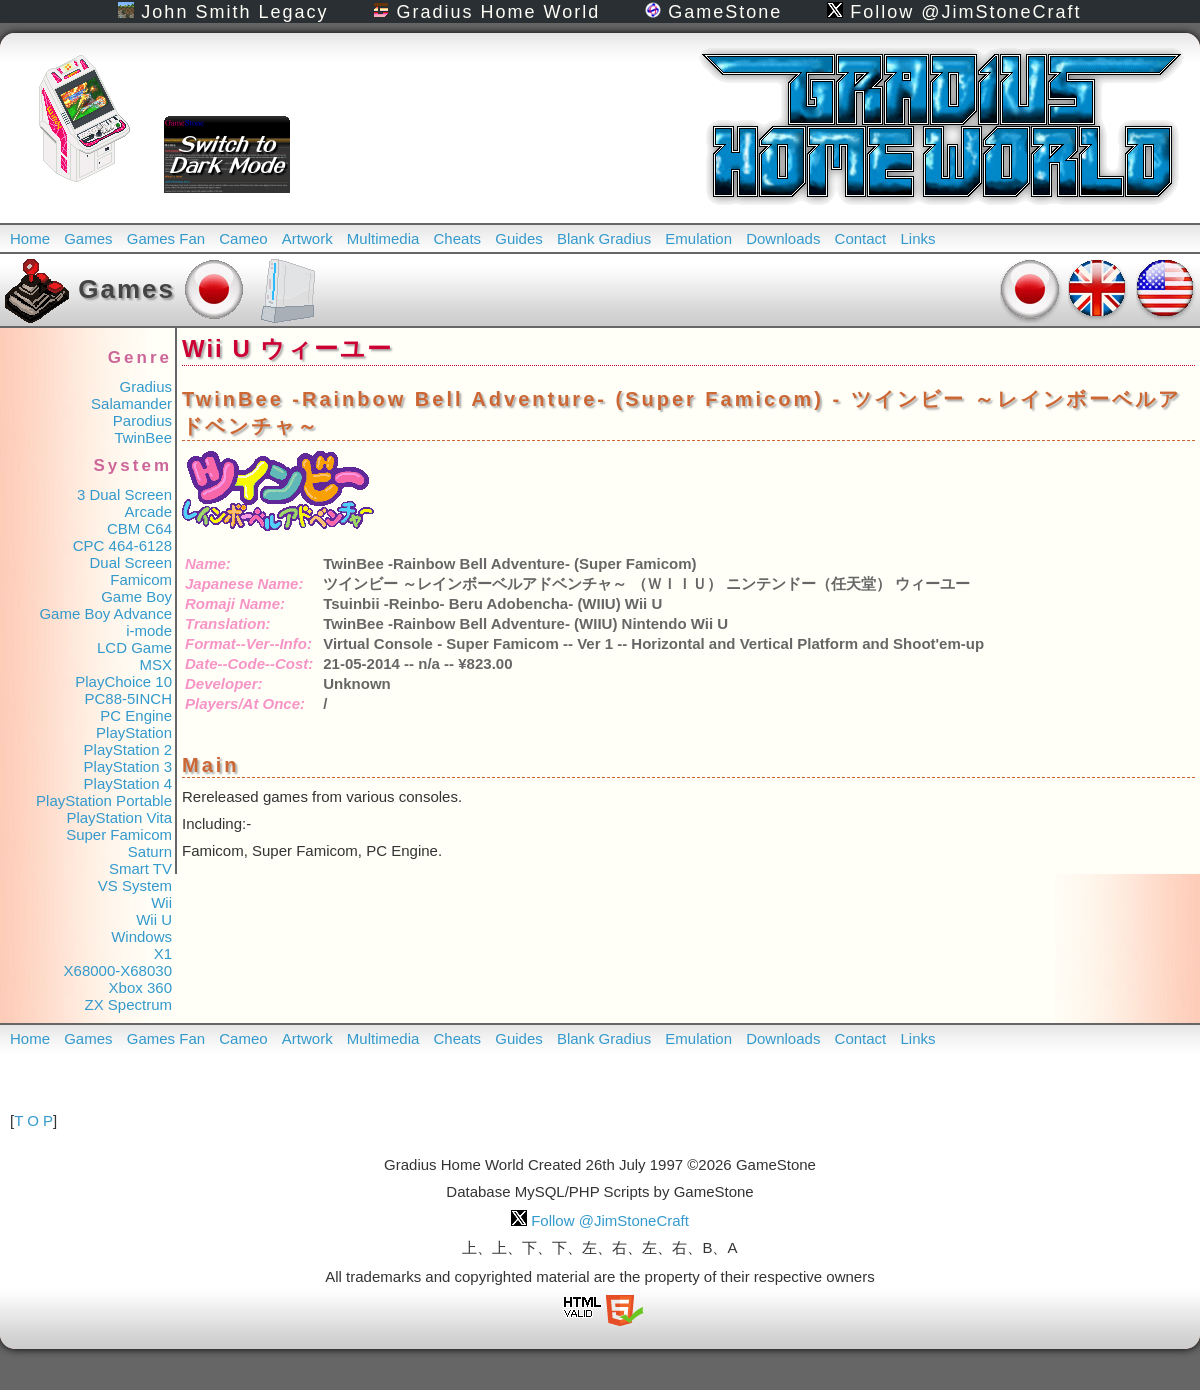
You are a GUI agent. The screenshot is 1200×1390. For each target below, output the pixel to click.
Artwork (307, 238)
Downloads (783, 238)
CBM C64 (139, 528)
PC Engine (136, 715)
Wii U (154, 919)
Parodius (142, 420)
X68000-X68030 (118, 970)
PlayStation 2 (128, 749)
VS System (135, 885)
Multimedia (383, 238)
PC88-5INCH (128, 698)
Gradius (145, 386)
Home (30, 238)
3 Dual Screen (124, 494)
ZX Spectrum (128, 1004)
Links (917, 238)
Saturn (150, 851)
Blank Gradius (604, 238)
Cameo (243, 238)
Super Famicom (119, 834)
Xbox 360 (140, 987)
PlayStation (134, 732)
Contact (861, 238)
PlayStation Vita (119, 817)
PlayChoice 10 (123, 681)
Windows (141, 936)
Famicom (141, 579)
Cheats (458, 238)
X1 (163, 953)
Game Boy (136, 596)
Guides (519, 238)
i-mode (149, 630)
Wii (161, 902)
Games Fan (166, 238)
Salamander (131, 403)
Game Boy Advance (105, 613)
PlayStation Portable (104, 800)
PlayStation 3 (128, 766)
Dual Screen (130, 562)
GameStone (713, 12)
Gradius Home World (486, 12)
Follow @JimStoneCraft (954, 12)
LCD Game (134, 647)
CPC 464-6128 (122, 545)
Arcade (148, 511)
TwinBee (143, 437)
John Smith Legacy (223, 12)
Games (88, 238)
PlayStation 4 (128, 783)
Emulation (698, 238)
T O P (33, 1120)
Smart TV (140, 868)
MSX (155, 664)
